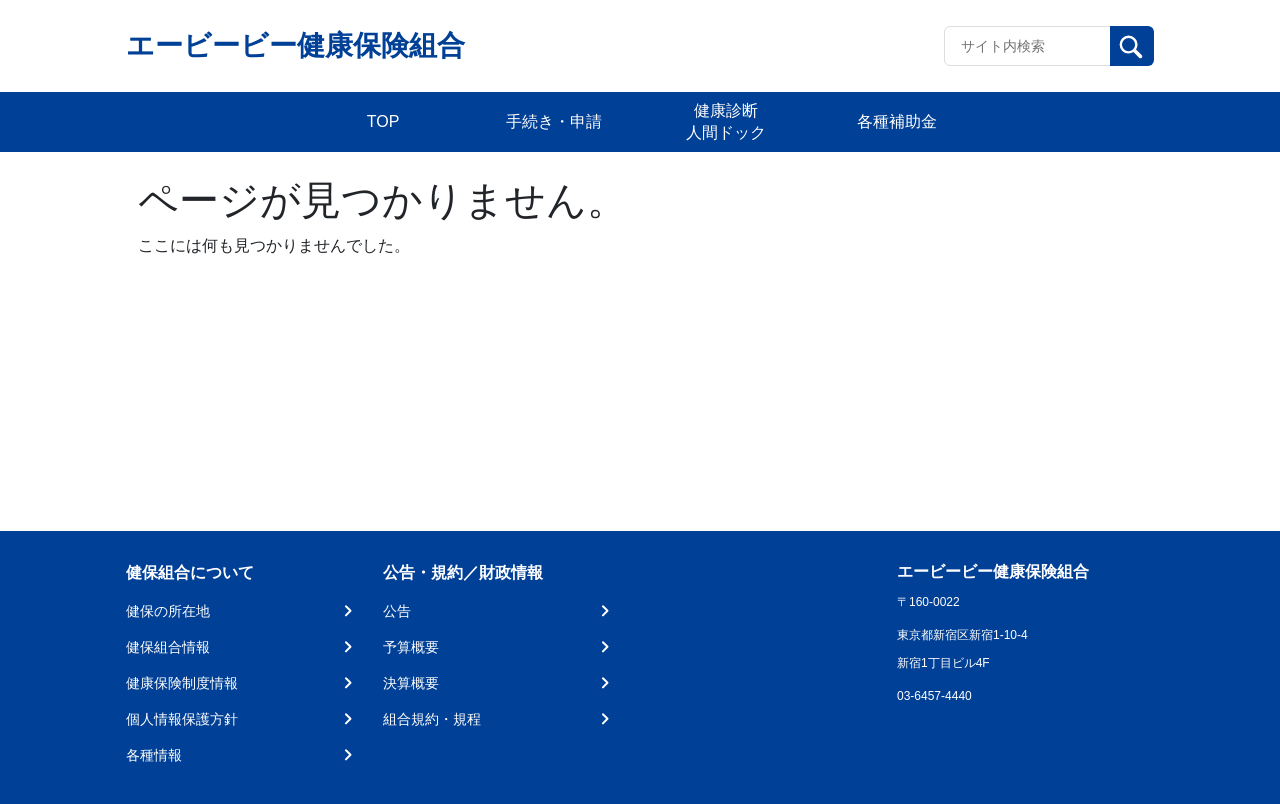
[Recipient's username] (1027, 46)
